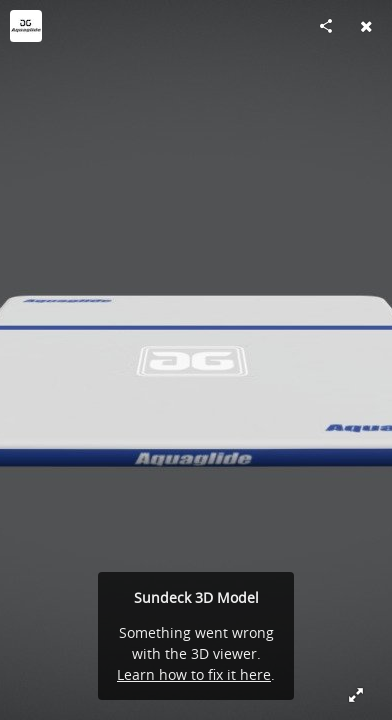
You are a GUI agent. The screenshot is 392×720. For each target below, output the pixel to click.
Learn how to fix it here (194, 674)
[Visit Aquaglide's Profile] (26, 26)
